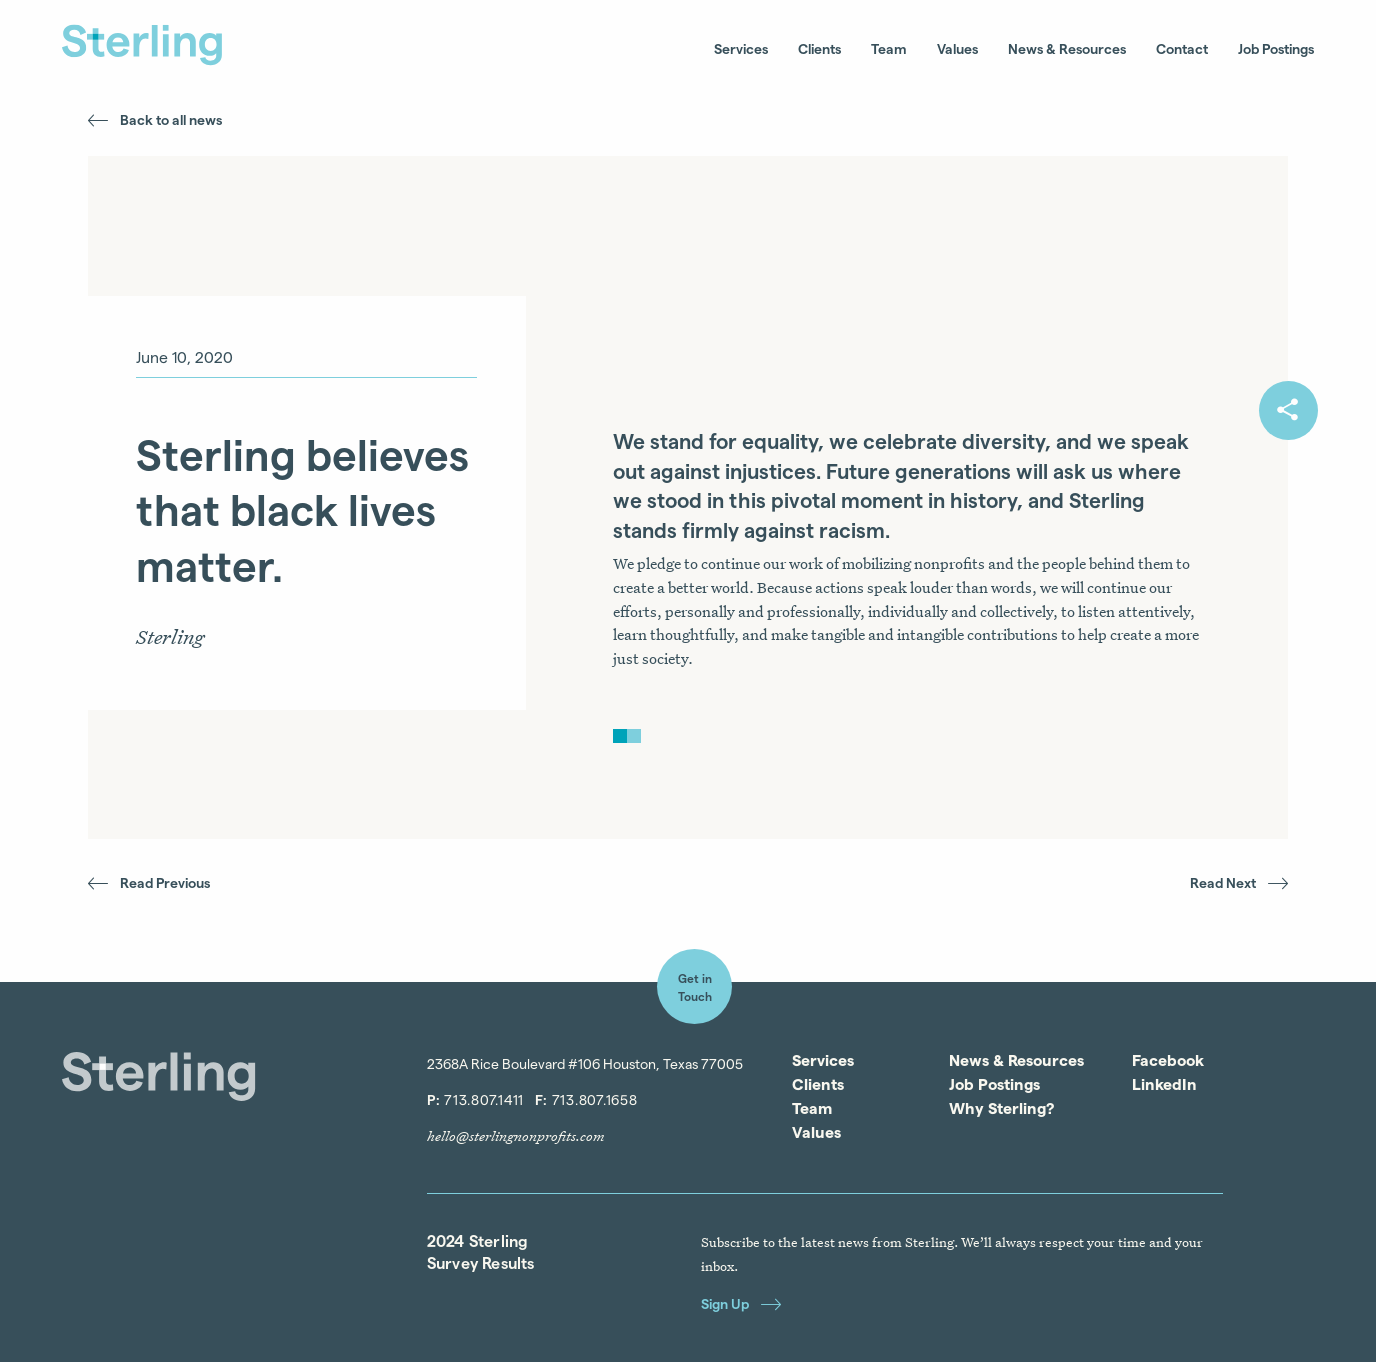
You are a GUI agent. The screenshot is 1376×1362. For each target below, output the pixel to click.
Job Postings (1276, 48)
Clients (819, 48)
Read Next (1239, 882)
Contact (1182, 48)
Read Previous (149, 882)
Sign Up (741, 1303)
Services (741, 48)
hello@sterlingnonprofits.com (516, 1136)
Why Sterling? (1002, 1108)
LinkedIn (1164, 1084)
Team (889, 48)
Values (957, 48)
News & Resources (1067, 48)
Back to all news (155, 119)
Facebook (1168, 1060)
